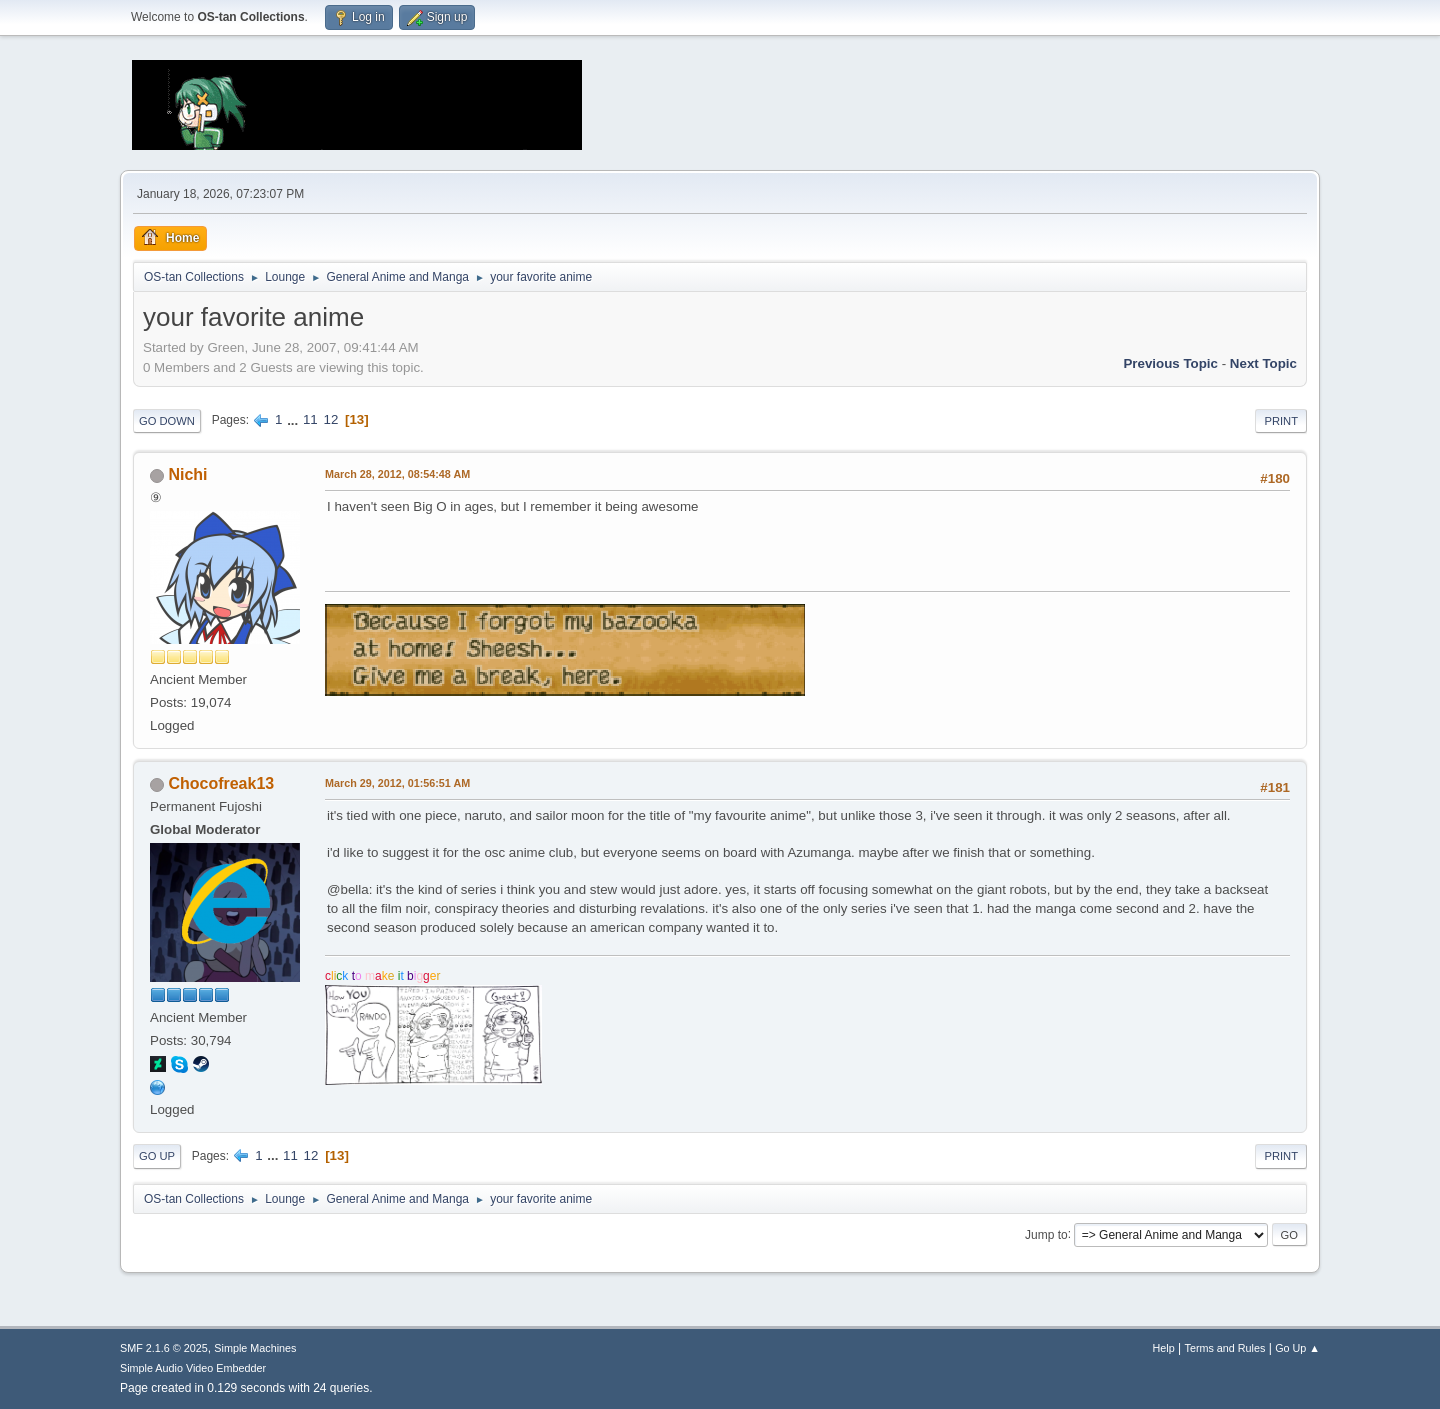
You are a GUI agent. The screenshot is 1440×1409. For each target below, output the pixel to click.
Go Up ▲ (1297, 1348)
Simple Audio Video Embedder (193, 1368)
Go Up (157, 1156)
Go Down (167, 421)
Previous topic (1170, 363)
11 (310, 419)
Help (1164, 1348)
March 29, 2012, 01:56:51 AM (397, 783)
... (294, 419)
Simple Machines (255, 1348)
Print (1281, 421)
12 (330, 419)
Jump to (1046, 1234)
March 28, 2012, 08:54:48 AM (397, 474)
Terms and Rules (1225, 1348)
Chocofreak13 (221, 783)
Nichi (187, 474)
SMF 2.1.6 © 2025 (164, 1348)
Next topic (1263, 363)
